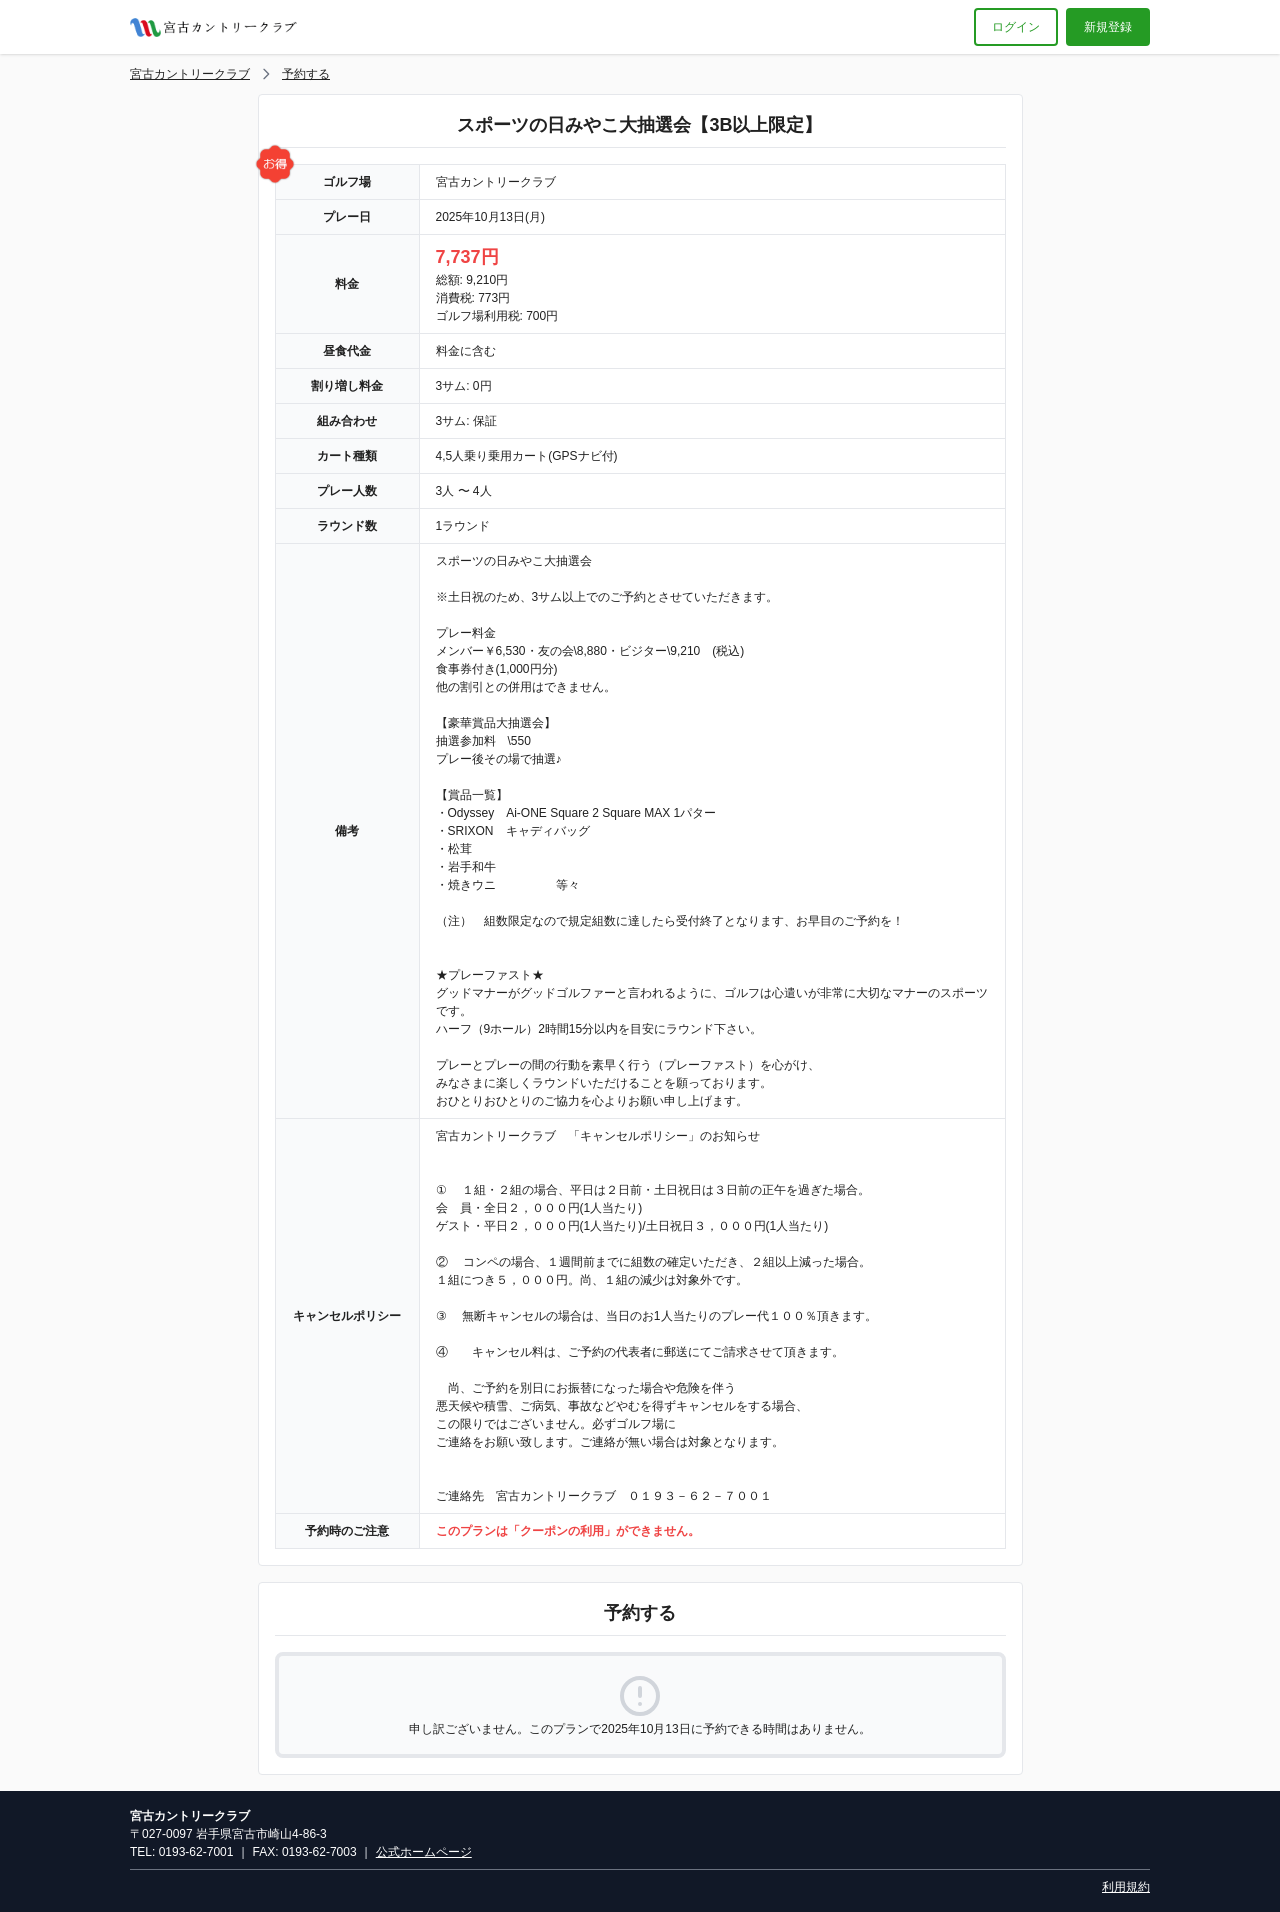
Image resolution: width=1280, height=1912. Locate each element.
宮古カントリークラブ (190, 74)
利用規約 (1126, 1887)
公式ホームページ (424, 1852)
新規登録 (1108, 27)
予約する (306, 74)
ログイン (1016, 27)
